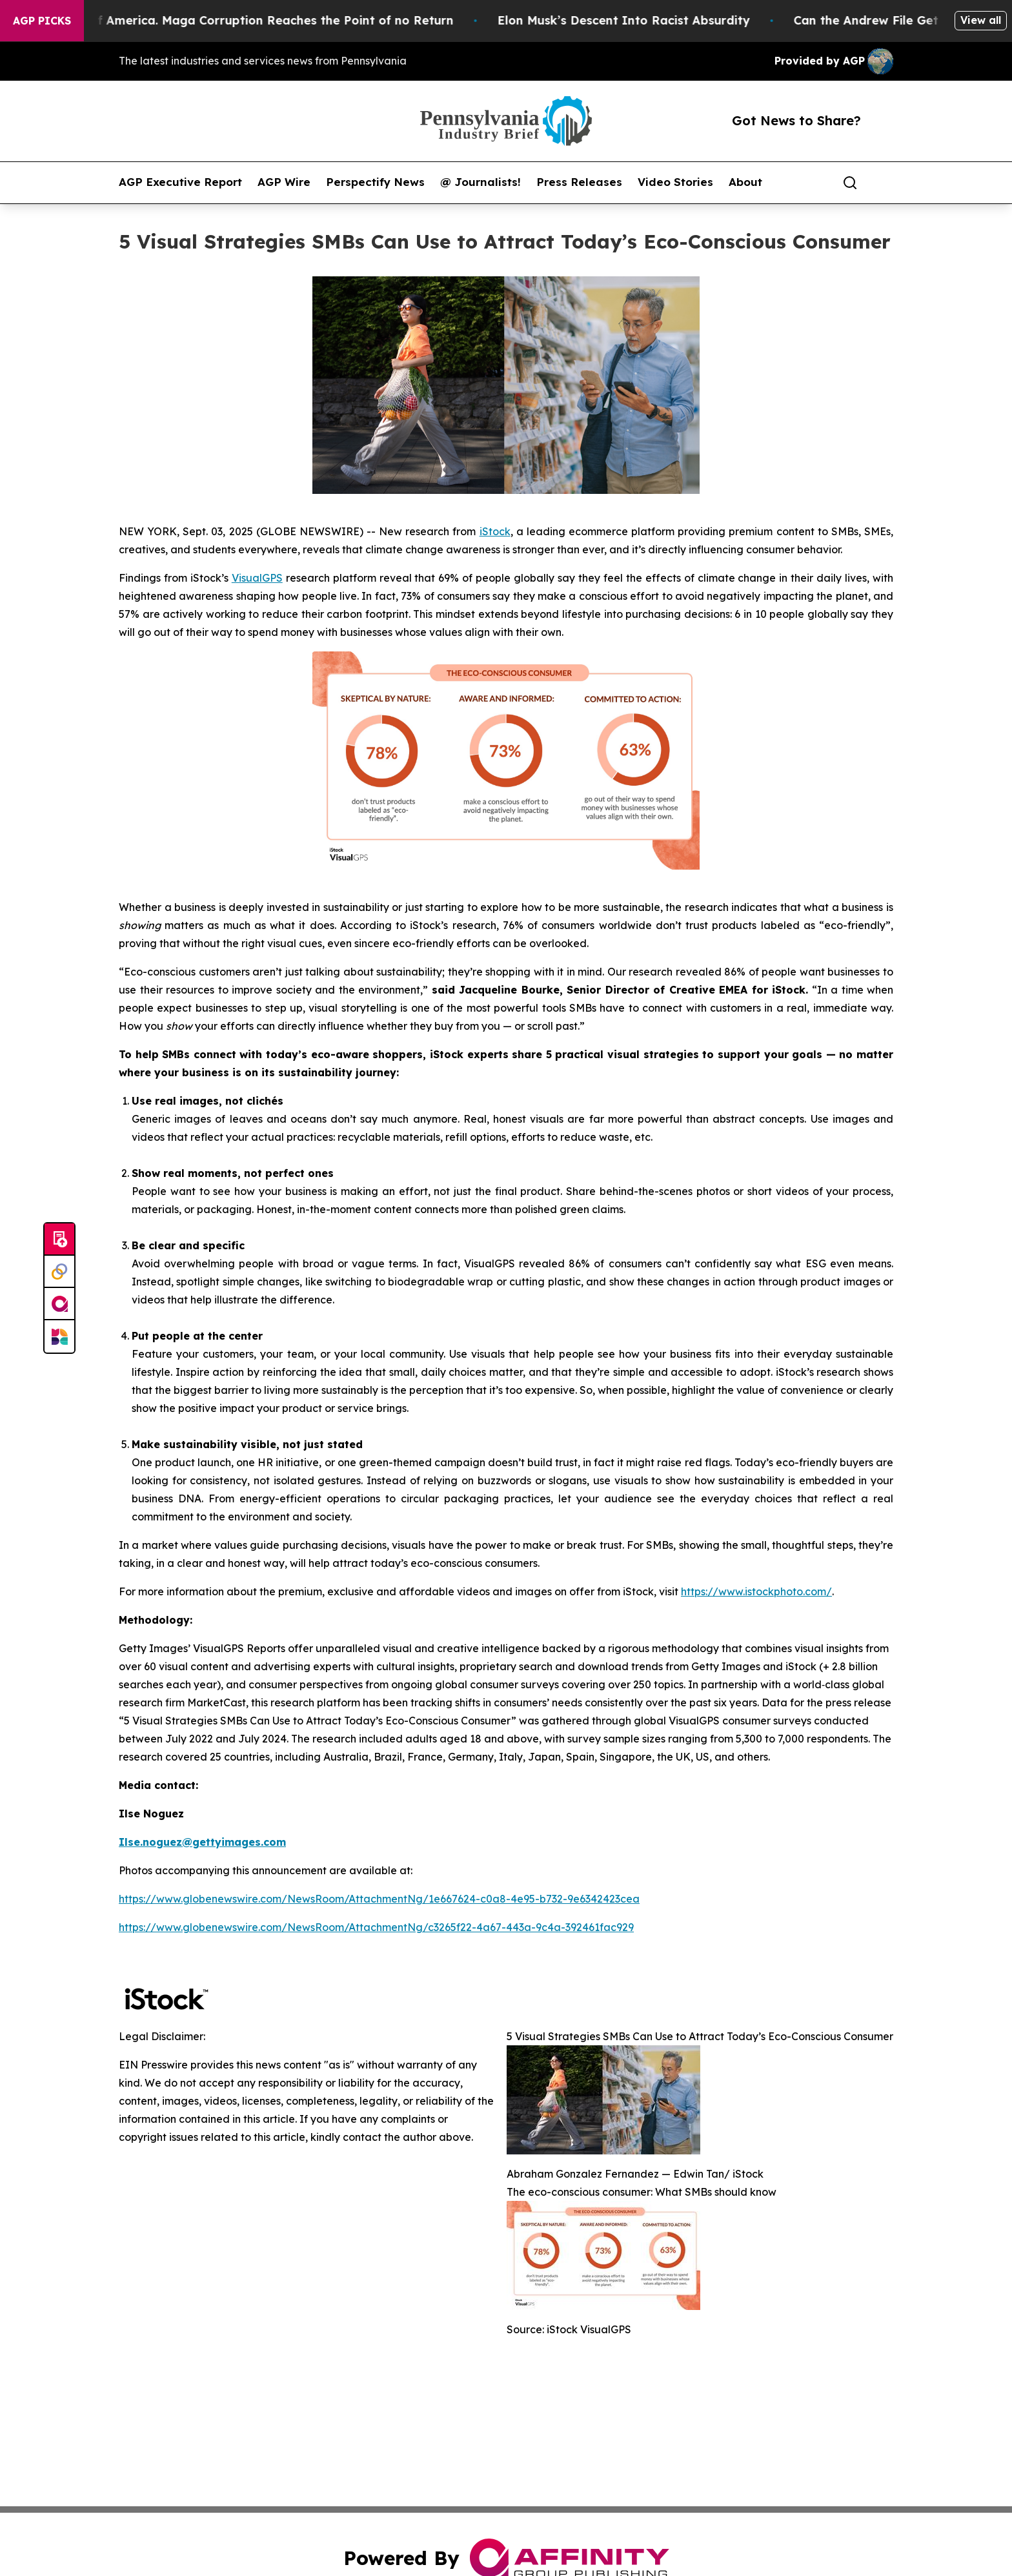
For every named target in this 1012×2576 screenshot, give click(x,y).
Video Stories (675, 182)
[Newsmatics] (59, 1336)
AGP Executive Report (180, 182)
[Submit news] (59, 1239)
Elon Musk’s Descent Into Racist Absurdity (638, 20)
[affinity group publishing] (59, 1304)
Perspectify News (375, 182)
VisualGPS (257, 577)
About (745, 182)
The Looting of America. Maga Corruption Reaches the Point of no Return (249, 20)
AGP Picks (42, 20)
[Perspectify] (59, 1272)
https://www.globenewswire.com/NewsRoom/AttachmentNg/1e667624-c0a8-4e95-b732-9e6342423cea (379, 1898)
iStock (495, 531)
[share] (884, 183)
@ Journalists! (480, 182)
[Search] (850, 183)
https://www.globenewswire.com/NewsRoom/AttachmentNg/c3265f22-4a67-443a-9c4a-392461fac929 (376, 1927)
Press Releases (579, 182)
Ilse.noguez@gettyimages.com (202, 1841)
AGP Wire (284, 182)
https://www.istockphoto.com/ (756, 1591)
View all (980, 20)
